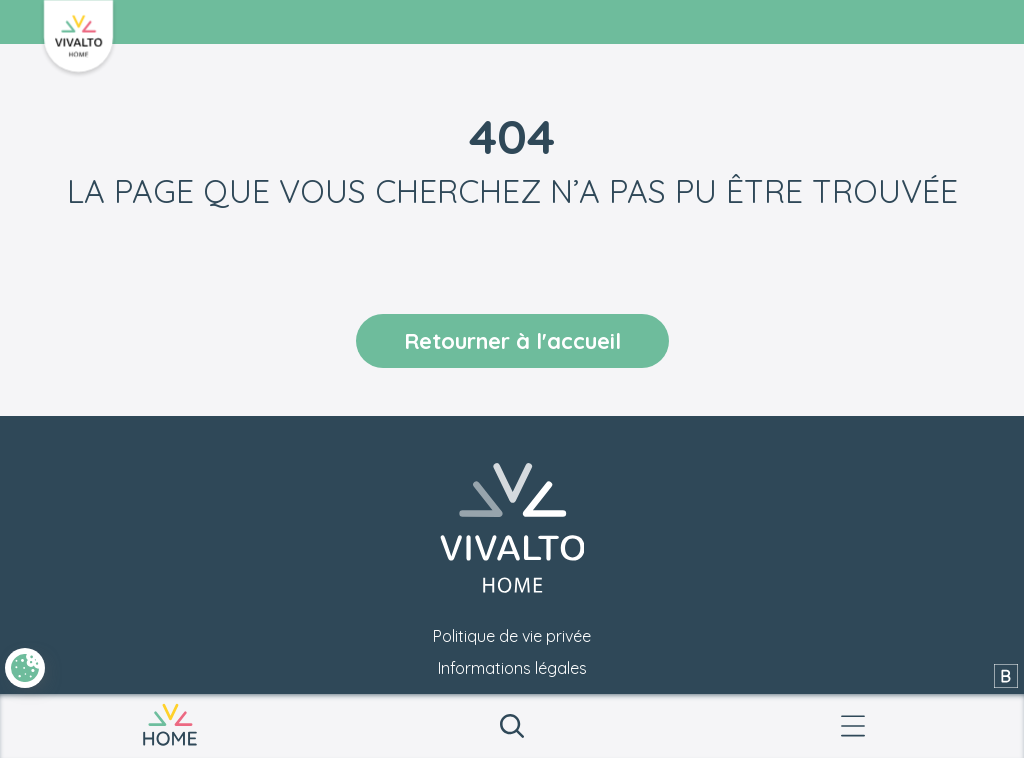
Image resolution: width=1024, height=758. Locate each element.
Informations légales (512, 668)
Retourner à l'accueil (512, 341)
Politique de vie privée (512, 636)
